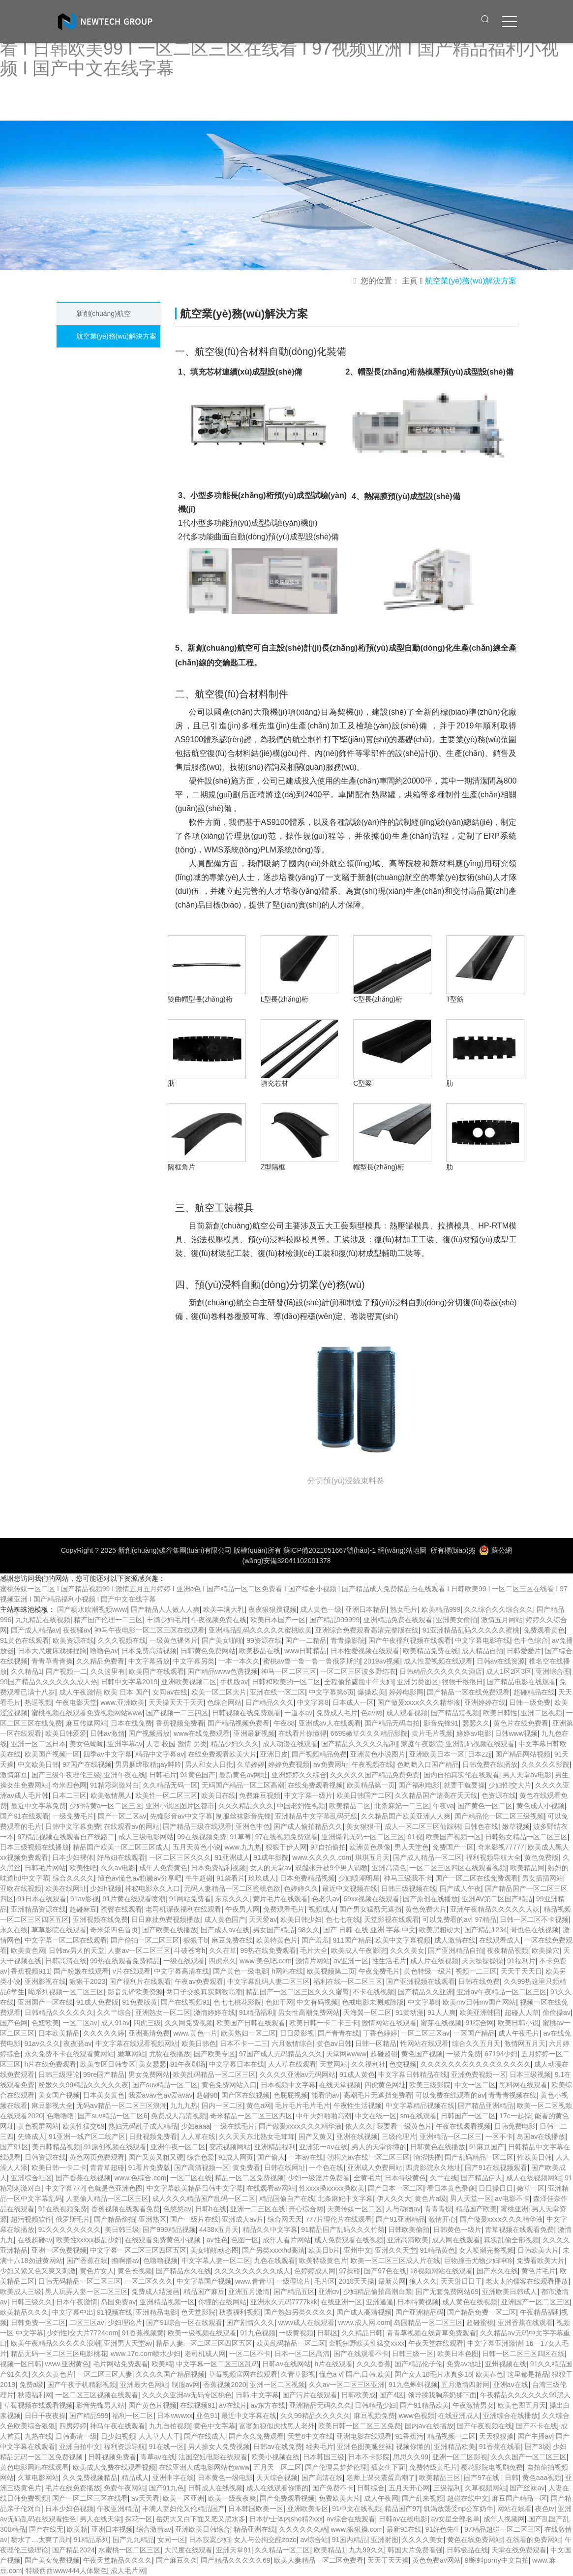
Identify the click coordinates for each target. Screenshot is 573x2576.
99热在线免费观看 (269, 1950)
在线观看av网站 (270, 2188)
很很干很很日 (462, 1682)
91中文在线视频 (356, 2509)
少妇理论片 (125, 2322)
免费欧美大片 (339, 2498)
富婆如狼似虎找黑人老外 (277, 2426)
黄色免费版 (541, 1857)
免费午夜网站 (124, 2488)
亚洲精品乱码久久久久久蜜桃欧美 (260, 1630)
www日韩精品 (305, 1651)
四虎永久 (222, 1961)
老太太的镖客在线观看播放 (526, 2281)
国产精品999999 (334, 1620)
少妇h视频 (105, 1888)
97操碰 (350, 2271)
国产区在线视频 (245, 2095)
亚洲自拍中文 (79, 2446)
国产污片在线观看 (309, 2395)
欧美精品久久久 (24, 2312)
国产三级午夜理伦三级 (65, 1775)
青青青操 (438, 2209)
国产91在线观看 (24, 1816)
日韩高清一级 (76, 2436)
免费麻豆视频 (259, 1795)
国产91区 (14, 2147)
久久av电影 (118, 1868)
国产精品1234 (485, 1930)
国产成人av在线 (225, 1930)
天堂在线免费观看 (518, 2550)
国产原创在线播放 (430, 1899)
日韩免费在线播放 (489, 1764)
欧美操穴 (545, 1950)
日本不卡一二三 (244, 2043)
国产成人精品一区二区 (427, 1857)
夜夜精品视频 (507, 1950)
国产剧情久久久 (250, 2322)
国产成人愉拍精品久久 (307, 1826)
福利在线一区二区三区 (347, 1981)
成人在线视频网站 (533, 2178)
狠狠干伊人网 (286, 1847)
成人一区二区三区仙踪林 (422, 1826)
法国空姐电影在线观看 (213, 2457)
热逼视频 (38, 1702)
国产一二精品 (306, 1640)
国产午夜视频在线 (484, 2426)
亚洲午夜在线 (124, 1775)
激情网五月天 (524, 2043)
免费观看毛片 (283, 1909)
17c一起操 (515, 2116)
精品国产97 (402, 2509)
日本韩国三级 (323, 2457)
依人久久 (359, 2126)
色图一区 (245, 2240)
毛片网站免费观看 (120, 2364)
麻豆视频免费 (374, 2415)
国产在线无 (46, 2529)
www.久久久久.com (321, 1857)
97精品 (485, 1919)
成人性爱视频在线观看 (438, 1661)
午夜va (443, 1806)
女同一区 (171, 2540)
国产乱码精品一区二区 (479, 2157)
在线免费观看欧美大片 (222, 1754)
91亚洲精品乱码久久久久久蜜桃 (471, 1630)
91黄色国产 (197, 1775)
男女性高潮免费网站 (309, 2012)
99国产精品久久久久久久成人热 (48, 1682)
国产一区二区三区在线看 (90, 2498)
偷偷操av (557, 2012)
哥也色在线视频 (535, 1930)
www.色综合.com (141, 2178)
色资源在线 (499, 1795)
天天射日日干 (461, 2281)
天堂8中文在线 (310, 2436)
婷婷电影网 (406, 1692)
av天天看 (145, 2498)
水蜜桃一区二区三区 (129, 2550)
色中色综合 (530, 1640)
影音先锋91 (441, 1723)
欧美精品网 (527, 1868)
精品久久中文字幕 (270, 2229)
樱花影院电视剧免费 (492, 2467)
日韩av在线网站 (286, 2364)
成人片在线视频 (434, 1961)
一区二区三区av (425, 2033)
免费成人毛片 (337, 1713)
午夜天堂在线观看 (435, 2343)
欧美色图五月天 (522, 2405)
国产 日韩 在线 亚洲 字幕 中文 (369, 1930)
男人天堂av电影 (527, 1775)
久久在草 (223, 1950)
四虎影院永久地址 (433, 2167)
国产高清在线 (322, 2478)
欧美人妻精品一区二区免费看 (318, 2560)
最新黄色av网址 (243, 1775)
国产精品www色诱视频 (222, 1671)
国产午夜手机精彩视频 (81, 2384)
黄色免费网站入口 (229, 2085)
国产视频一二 (66, 1671)
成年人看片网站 (287, 2240)
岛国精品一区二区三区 (428, 2322)
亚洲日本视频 (112, 2529)
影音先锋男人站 (100, 2405)
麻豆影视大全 (52, 2105)
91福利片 (521, 1961)
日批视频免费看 (153, 2136)
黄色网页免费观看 (96, 2157)
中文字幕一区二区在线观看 (66, 1940)
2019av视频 (382, 1661)
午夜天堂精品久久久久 (117, 2560)
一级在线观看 (184, 1961)
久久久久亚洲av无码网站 (298, 2074)
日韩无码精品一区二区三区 (79, 2281)
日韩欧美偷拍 (408, 2229)
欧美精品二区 (349, 1806)
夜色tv (544, 2509)
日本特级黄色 (405, 2178)
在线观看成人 (499, 1940)
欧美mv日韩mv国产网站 (479, 2002)
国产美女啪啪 (222, 1640)
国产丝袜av (527, 2488)
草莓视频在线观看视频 (38, 2405)
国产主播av (534, 2436)
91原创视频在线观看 (115, 2147)
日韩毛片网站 (45, 1868)
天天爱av (263, 1919)
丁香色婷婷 (380, 2033)
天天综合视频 (277, 2478)
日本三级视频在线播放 (34, 1847)
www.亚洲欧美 (123, 1702)
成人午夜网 (381, 2498)
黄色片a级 (430, 2198)
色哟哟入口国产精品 (428, 1764)
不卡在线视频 (373, 1992)
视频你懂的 (413, 2446)
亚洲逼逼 (379, 2302)
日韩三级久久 (31, 2302)
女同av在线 (169, 1692)
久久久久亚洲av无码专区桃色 (187, 2395)
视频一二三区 (476, 1971)
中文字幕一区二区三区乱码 (217, 2364)
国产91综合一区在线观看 (184, 2322)
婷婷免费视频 (288, 1764)
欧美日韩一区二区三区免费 (359, 2426)
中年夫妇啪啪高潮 (323, 2116)
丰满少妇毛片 (167, 1620)
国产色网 (14, 2023)
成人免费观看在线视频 (348, 2240)
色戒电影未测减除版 (373, 2002)
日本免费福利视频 (218, 1868)
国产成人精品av (35, 1630)
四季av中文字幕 (107, 1754)
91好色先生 (443, 2529)
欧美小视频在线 (275, 2457)
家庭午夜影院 (421, 1744)
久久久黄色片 (52, 2374)
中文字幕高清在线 (181, 1971)
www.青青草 (253, 2281)
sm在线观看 (418, 2116)
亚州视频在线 (505, 2364)
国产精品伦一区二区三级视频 (499, 1816)
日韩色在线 (481, 1826)
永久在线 (14, 1930)
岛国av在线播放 (540, 2136)
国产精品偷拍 (114, 2219)
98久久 (309, 1930)
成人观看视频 (406, 1713)
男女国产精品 (273, 1930)
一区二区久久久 (148, 2281)
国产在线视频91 (185, 2002)
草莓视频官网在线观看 (243, 2374)
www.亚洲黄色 (67, 2364)
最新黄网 (392, 2281)
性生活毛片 (389, 1961)
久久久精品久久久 (245, 1806)
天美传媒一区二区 (354, 2209)
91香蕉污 (409, 2436)
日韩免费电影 (515, 2126)
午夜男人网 (242, 1909)
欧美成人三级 (20, 2291)
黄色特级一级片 (428, 1971)
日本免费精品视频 (307, 1878)
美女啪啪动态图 (214, 2250)
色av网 (371, 1713)
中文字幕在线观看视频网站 (136, 2043)
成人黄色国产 (224, 1919)
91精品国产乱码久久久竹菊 (343, 2229)
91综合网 (479, 2023)
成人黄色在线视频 (469, 2302)
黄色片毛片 (538, 2271)
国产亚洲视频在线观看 (420, 1981)
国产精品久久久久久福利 (359, 1744)
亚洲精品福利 (275, 2147)
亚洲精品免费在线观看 (397, 1620)
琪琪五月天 (372, 1857)
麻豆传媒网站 (86, 1723)
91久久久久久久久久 (69, 2229)
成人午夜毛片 (519, 2033)
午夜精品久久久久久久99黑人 (525, 2395)
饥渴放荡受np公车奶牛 (458, 2509)
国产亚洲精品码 (419, 2312)
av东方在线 (268, 2405)
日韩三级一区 (412, 2353)
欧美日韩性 (500, 1713)
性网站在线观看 (424, 2043)
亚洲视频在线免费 (100, 1919)
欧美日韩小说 (518, 2023)
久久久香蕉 (374, 2364)
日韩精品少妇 (375, 2405)
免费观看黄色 (544, 1630)
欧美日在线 (218, 1795)
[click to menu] (509, 22)
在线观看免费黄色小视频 (164, 2240)
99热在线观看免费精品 (125, 1961)
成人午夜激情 (79, 1692)
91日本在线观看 (42, 1899)
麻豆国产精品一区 (519, 2498)
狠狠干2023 (87, 1981)
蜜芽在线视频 (441, 2023)
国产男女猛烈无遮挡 (370, 1909)
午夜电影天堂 (76, 1702)
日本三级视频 (530, 2074)
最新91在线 (404, 2529)
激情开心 (442, 2219)
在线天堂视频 (340, 2085)
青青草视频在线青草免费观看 (431, 2333)
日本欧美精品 (59, 2033)
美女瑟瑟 (152, 2064)
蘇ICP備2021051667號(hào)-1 (329, 1550)
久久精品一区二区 (282, 2550)
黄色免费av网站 (436, 2560)
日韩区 (327, 2333)
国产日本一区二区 (395, 2188)
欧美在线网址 (66, 1888)
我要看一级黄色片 (404, 2126)
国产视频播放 (149, 1733)
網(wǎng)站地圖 (402, 1550)
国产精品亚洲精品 (485, 2105)
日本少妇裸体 (72, 1857)
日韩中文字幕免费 (72, 1826)
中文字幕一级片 (308, 1795)
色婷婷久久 (301, 1888)
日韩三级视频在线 (408, 1888)
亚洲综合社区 (31, 2178)
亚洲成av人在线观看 (330, 1723)
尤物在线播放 (169, 2054)
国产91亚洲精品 (400, 2219)
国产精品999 (88, 2415)
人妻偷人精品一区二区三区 (107, 2198)
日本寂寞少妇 (209, 2540)
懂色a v (330, 2374)
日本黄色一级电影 (225, 2478)
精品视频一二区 (451, 2436)
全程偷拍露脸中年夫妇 (358, 1682)
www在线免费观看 (202, 1733)
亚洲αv (328, 2291)
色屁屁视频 (290, 2095)
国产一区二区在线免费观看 (476, 1878)
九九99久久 (366, 2550)
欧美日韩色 (198, 2043)
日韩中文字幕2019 (129, 1682)
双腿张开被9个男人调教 (331, 1868)
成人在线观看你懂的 (277, 2488)
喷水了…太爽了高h (40, 2540)
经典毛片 (319, 2446)
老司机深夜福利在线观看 (183, 1909)
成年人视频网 (504, 2519)
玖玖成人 (262, 1878)
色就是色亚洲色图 (115, 2188)
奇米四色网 (69, 1785)
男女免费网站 (149, 2074)
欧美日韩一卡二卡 (59, 2167)
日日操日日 (496, 2188)
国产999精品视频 (169, 2229)
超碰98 (207, 2095)
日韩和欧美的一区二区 (286, 1682)
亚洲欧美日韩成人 (509, 2291)
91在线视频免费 (63, 2209)
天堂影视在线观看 (391, 1919)
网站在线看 (514, 2509)
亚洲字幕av (125, 1744)
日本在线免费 (131, 1723)
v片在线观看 (132, 1971)
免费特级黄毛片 (433, 2467)
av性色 (217, 2240)
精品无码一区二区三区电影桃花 (59, 2353)
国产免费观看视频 (287, 2498)
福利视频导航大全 (493, 1857)
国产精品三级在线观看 (197, 1826)
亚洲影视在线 (45, 1981)
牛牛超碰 (199, 1878)
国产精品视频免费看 (239, 1723)
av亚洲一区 (350, 1961)
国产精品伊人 (481, 2178)
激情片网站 (313, 1961)
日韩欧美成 (358, 2395)
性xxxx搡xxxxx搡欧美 (331, 2188)
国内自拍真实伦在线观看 (461, 1775)
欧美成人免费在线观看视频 (114, 2467)
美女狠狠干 (363, 1826)
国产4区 (391, 2395)
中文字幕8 (313, 1702)
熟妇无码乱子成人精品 (142, 2126)
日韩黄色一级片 (457, 2229)
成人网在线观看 (456, 2240)
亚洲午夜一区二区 (178, 2147)
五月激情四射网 (465, 2384)
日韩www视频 (516, 1733)
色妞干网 (279, 2002)
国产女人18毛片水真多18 (433, 2374)
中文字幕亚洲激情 (494, 2343)
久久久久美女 (422, 2540)
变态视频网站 (229, 2147)
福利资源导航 (124, 2446)
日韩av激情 (107, 1733)
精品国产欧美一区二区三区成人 (121, 1847)
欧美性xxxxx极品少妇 (88, 2240)
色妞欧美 (45, 2023)
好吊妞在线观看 (121, 1857)
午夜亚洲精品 (117, 2509)
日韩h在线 (211, 2209)
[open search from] (485, 19)
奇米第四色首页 (114, 1930)
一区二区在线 (190, 2178)
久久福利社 (368, 2064)
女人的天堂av (271, 1868)
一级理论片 (293, 2281)
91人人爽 (441, 2012)
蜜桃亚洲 (514, 2209)
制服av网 (186, 2384)
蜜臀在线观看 (121, 1909)
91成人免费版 (97, 2002)
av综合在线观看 (351, 2519)
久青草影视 (298, 2374)
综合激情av (153, 2529)
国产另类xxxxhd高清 (273, 2250)
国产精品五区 (294, 2291)
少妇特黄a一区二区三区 (105, 1806)
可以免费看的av (446, 1919)
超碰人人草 (522, 2012)
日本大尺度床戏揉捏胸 (52, 1651)
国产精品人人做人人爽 (165, 1609)
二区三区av (86, 2322)
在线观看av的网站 (131, 1826)
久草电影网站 (38, 2478)
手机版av (234, 1682)
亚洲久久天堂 (395, 2250)
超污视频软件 (31, 2219)
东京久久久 (232, 1899)
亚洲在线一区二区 (277, 1692)
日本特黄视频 (418, 2302)
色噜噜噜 (60, 2116)
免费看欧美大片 (540, 2260)
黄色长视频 (135, 2271)
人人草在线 (198, 2136)
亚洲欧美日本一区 (436, 1754)
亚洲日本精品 (366, 1609)
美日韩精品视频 (56, 2147)
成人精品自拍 (482, 1651)
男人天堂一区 (470, 2198)
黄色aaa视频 (541, 2478)
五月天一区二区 (277, 2467)
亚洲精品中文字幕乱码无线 (316, 1816)
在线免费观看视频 (315, 1785)
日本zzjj (479, 1754)
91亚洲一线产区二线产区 (87, 2136)
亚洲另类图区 (417, 1682)
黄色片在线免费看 (520, 1723)
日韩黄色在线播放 (437, 2147)
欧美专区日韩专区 (107, 2064)
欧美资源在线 (73, 1640)
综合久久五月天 (476, 2043)
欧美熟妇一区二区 (248, 2033)
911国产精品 (352, 1940)
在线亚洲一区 (341, 2302)
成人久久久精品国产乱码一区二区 (203, 2198)
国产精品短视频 (455, 1713)
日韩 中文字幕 (257, 2395)
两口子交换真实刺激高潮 (204, 1992)
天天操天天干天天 (176, 1702)
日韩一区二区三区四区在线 (523, 2353)
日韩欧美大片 (538, 2250)
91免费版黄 (139, 2002)
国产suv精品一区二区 (165, 2085)
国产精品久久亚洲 (425, 1992)
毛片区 (324, 2281)
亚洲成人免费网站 (374, 2167)
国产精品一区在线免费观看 (468, 1692)
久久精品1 (26, 1671)
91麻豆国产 (487, 2147)
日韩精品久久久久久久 (59, 2012)
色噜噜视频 (160, 2260)
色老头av (326, 1899)
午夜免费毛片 (379, 1971)
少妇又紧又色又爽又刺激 (38, 2271)
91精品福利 (256, 2012)
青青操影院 (348, 1640)
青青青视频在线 (512, 2095)
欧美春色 (489, 2374)
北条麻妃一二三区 (401, 1806)
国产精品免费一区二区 (481, 2312)
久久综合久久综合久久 (498, 1609)
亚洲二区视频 (541, 1713)
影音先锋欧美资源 (135, 1992)
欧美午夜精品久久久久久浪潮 (55, 2343)
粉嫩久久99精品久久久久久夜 (83, 2085)
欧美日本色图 (458, 2353)
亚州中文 (357, 2250)
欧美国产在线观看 (156, 1671)
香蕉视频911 (30, 1971)
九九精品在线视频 (42, 1620)
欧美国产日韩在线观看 (250, 2023)
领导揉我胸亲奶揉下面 (442, 2395)
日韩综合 (371, 2488)
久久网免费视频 (189, 2023)
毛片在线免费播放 (72, 2488)
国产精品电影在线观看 (521, 1682)
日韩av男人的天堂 (76, 1950)
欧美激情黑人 (111, 1795)
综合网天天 (285, 2219)
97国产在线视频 (87, 1764)
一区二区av (79, 2023)
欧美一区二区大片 (218, 1692)
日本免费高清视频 (149, 1651)
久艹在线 (443, 2178)
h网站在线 (287, 1971)
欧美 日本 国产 (126, 1692)
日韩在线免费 (479, 1981)
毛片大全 (314, 1950)
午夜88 (284, 1723)
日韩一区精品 (375, 2043)
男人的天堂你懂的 (379, 2147)
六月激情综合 (292, 2043)
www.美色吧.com (266, 1961)
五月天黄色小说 (197, 1847)
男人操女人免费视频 (219, 2446)
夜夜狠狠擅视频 (272, 1609)
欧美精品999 (441, 1609)
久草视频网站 (485, 2488)
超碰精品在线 (534, 1692)
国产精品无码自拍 (392, 1723)
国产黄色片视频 (152, 2405)
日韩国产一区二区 (468, 2116)
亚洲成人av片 (243, 2219)
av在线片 (233, 2405)
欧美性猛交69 (83, 2126)
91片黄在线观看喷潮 (134, 1899)
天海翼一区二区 (367, 2012)
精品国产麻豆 (204, 2291)
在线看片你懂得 (302, 1733)
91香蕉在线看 (500, 2446)
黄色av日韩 (334, 2043)
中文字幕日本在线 (236, 2064)
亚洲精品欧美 (454, 2446)
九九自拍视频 (169, 2426)
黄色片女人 (97, 2271)
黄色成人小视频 (540, 1806)
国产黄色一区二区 (485, 1806)
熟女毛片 (404, 1609)
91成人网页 (236, 2157)
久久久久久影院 (545, 1764)
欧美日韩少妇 (301, 1919)
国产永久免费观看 (256, 2436)
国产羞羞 (315, 1940)
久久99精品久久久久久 (315, 2415)
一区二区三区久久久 (180, 1857)
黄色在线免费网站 (474, 2540)
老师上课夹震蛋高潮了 (380, 2478)
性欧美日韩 (534, 2157)
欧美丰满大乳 (223, 1609)
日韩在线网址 (284, 2167)
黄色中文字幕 (214, 2426)
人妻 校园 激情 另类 (176, 1744)
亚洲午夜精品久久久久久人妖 (495, 1909)
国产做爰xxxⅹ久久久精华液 (418, 1702)
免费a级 (31, 2384)
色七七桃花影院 (237, 2002)
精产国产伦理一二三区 (108, 1620)
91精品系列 (91, 2540)
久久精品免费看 (100, 1661)
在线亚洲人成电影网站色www (204, 2467)
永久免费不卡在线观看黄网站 (69, 2054)
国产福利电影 (419, 1785)
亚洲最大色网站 (144, 2384)
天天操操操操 (482, 1961)
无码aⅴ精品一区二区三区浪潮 (121, 2105)
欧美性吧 (83, 1868)
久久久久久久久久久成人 (252, 2271)
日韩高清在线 (66, 1961)
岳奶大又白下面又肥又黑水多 (200, 2519)
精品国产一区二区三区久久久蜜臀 (297, 1992)
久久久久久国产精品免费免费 (375, 1775)
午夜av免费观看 (199, 1981)
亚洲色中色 (253, 1826)
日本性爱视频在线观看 (365, 1651)
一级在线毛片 (234, 2126)
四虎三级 (147, 2023)
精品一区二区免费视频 (249, 2178)
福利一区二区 (132, 2415)
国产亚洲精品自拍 (455, 1950)
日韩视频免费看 (112, 2457)
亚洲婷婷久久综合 (299, 1775)
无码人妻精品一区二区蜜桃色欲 (232, 1888)
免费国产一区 (453, 1847)
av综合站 (314, 2540)
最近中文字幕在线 (248, 2415)
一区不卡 (499, 2136)
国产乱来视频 (422, 2498)
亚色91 (207, 2415)
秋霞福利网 (35, 2395)
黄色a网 (258, 2105)
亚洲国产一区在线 (45, 2002)
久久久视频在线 (122, 1640)
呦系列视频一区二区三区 (66, 1992)
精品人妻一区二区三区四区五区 (204, 2343)
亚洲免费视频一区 (478, 2074)
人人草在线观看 (292, 2064)
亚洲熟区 (152, 2219)
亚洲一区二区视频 (277, 2384)
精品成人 (135, 2478)
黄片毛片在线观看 (280, 1899)
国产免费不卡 (333, 2488)
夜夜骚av (77, 1630)
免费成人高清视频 (178, 2116)
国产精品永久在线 (183, 2271)
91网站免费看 (190, 1899)
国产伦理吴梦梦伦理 (336, 2467)
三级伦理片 (399, 2136)
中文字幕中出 (72, 2312)
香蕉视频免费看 (180, 1723)
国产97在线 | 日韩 (491, 2478)
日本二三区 (69, 1795)
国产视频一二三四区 (177, 1713)
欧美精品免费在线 (430, 1651)
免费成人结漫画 (155, 2291)
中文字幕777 (64, 2188)
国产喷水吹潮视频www (92, 1609)
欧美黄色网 (28, 1950)
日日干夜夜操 (45, 2415)
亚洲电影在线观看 (364, 2436)
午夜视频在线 (372, 1764)
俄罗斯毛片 (73, 2219)
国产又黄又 (316, 2136)
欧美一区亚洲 (183, 2498)
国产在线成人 (204, 2436)
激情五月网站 (501, 1620)
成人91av (115, 2023)
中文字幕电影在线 (482, 1640)
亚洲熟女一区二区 (162, 2012)
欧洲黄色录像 (370, 1847)
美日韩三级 (122, 2229)
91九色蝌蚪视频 (413, 2384)
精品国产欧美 (476, 2209)
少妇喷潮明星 (359, 1878)
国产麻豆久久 (176, 2560)
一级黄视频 (296, 2333)
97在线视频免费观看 (286, 1837)
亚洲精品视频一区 (167, 2302)
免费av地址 (464, 2364)
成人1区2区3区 (509, 1671)
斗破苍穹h (190, 1950)
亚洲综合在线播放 (510, 2415)
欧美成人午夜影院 (358, 1950)
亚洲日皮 (274, 1754)
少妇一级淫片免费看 (319, 2178)
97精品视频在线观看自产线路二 (66, 1837)
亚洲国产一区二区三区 (535, 2302)
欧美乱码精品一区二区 (290, 2343)
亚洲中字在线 (173, 2478)
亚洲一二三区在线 (257, 2209)
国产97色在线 (385, 2271)
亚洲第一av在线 (323, 2147)
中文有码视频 (317, 2002)
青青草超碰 (107, 2167)
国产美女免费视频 (52, 2560)
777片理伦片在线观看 (338, 2219)
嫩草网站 (131, 2054)
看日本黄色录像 (451, 2188)
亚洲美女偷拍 (456, 1620)
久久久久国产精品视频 (170, 2374)
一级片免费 (464, 2054)
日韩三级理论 (59, 2074)
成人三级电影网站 (146, 1837)
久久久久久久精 (303, 2529)
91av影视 (84, 1899)
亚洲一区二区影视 (459, 2457)
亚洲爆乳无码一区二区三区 (363, 1837)
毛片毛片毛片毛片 (302, 2105)
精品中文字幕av (159, 1754)
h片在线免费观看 (51, 2064)
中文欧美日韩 (38, 1764)
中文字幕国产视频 (204, 2281)
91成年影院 (271, 1857)
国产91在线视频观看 (496, 2167)
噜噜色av (104, 1651)
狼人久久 (423, 2281)
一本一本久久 (239, 1661)
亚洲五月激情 (249, 2291)
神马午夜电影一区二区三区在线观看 (149, 1630)
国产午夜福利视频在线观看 (409, 1640)
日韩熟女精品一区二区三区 (526, 1837)
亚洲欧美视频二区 (188, 1682)
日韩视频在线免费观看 (246, 1713)
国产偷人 (271, 2157)
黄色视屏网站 (38, 2126)
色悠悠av (177, 2209)
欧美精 (161, 2364)
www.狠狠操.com (357, 2529)
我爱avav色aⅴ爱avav (160, 2095)
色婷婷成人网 (314, 2271)
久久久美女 (407, 1950)
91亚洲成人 (232, 1857)
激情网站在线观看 (389, 2023)
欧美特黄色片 (277, 1940)
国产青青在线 (338, 2033)
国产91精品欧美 (424, 2405)
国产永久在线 (497, 2271)
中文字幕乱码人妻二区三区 (268, 1981)
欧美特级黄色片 (323, 2260)
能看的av (325, 2095)
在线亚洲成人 (459, 2415)
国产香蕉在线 (87, 2260)
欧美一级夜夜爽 (232, 2498)
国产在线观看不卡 (361, 2353)
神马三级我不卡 (408, 1878)
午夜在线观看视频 (463, 2126)
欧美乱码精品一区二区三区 (214, 2074)
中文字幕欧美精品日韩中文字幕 (195, 2188)
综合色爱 (200, 2157)
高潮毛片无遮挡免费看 (377, 2095)
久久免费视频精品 (90, 2478)
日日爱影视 (297, 2033)
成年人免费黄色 (163, 1868)
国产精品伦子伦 (418, 2364)
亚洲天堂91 (233, 2550)
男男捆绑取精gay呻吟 (148, 1764)
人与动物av (403, 2209)
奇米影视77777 (501, 1847)
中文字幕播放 (149, 1661)
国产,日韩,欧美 (368, 2374)
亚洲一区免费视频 (59, 2250)
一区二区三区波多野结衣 (358, 1671)
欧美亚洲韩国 (480, 2012)
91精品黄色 (437, 2250)
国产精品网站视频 (522, 1754)
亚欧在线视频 (20, 1888)
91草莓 (240, 1837)
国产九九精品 (133, 2540)
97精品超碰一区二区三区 (502, 2529)
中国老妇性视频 (301, 1806)
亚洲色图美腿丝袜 (364, 2446)
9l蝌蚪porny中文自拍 (497, 2560)
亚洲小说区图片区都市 (180, 1806)
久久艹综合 (114, 2012)
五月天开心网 (409, 2488)
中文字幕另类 (193, 1661)
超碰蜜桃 (480, 2322)
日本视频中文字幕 (288, 2085)
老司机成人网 (205, 2353)
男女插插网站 (542, 1878)
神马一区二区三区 (288, 1671)
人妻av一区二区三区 (139, 1950)
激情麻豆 (14, 1775)
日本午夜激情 (76, 2302)
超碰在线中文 (467, 2498)
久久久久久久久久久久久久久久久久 (476, 2064)
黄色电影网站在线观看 (34, 2467)
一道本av (298, 1713)
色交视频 (403, 2064)
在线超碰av (35, 2240)
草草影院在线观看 (59, 1930)
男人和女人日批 (209, 1764)
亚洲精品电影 (156, 2312)
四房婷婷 (73, 2426)
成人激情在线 (455, 1940)
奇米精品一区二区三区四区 (251, 2116)
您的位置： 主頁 (389, 281)
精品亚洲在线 (254, 2529)
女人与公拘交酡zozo (265, 2540)
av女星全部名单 (455, 2519)
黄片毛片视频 (432, 1733)
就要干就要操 (464, 1785)
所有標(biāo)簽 (453, 1550)
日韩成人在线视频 (215, 2488)
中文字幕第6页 (331, 1692)
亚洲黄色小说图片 (377, 1754)
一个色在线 (326, 2167)
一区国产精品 (474, 2033)
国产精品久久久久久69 (236, 2560)
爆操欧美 (371, 1692)
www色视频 (416, 2415)
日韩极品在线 (467, 2550)
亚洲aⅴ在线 (511, 2384)
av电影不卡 (512, 2198)
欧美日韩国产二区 (364, 1795)
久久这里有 (107, 1671)
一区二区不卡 (250, 2353)
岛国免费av (118, 2302)
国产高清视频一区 (201, 2167)
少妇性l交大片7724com (82, 2333)
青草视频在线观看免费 (519, 2229)
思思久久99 (410, 2457)
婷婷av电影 (473, 1733)
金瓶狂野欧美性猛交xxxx (366, 2343)
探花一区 (138, 2519)
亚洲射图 (384, 2540)
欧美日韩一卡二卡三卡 (323, 2023)
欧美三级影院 (430, 2085)
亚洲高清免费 (149, 2033)
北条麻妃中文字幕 (345, 2198)
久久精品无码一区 (170, 1785)
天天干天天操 (388, 2560)
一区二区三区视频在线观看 (97, 2395)
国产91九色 (166, 2488)
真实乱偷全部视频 (511, 2240)
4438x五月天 (219, 2229)
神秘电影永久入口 (152, 1888)
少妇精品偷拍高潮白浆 (377, 2291)
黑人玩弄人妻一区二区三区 (86, 2291)
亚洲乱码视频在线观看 (480, 1744)
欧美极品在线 (259, 1651)
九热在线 (38, 2436)
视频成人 (322, 1909)
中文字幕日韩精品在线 (412, 2074)
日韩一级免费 (529, 1702)
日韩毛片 (163, 1775)
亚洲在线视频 (357, 2136)
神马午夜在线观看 (117, 2426)
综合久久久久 (73, 1878)
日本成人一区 (353, 1702)
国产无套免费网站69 (447, 2291)
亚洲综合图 (553, 1671)
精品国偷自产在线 (286, 2198)
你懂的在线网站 (222, 2302)
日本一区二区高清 (302, 2353)
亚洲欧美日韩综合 (202, 2529)
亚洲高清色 (389, 1868)
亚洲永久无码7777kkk (283, 2302)
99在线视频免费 (201, 1837)
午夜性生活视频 (357, 2105)
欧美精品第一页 (371, 1785)
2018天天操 (356, 2281)
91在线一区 (166, 2446)
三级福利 (447, 2488)
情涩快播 (427, 2157)
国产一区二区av (122, 1816)
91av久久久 (42, 2043)
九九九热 (184, 2105)
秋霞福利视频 (239, 2312)
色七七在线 (343, 1919)
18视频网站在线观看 (441, 2271)
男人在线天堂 (100, 2519)
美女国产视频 (59, 2095)
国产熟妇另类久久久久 (298, 2312)
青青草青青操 (52, 1661)
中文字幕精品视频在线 (420, 2105)
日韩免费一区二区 (38, 2322)
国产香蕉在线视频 (83, 2178)
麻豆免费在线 (232, 1940)
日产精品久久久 (269, 1702)
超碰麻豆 (83, 1909)
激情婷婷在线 (214, 2012)
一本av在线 (305, 2157)
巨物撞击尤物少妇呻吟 (478, 2260)
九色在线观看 (274, 2260)
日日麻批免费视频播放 (165, 1919)
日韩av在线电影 (403, 2519)
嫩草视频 (516, 1826)
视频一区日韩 (20, 2364)
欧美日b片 (324, 2250)
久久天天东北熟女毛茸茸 (257, 2136)
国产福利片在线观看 (140, 1981)
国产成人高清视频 (364, 2312)
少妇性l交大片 (509, 1785)
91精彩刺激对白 (114, 1785)
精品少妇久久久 (235, 1744)
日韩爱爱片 (524, 1651)
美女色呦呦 (86, 1744)
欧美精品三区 (439, 2478)
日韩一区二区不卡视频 (534, 1919)
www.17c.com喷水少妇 (146, 2353)
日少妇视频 (118, 2436)
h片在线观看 (333, 2364)
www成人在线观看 (306, 2322)
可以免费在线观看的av (450, 2095)
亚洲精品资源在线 (38, 1909)
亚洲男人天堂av (128, 2343)
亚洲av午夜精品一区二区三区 (502, 1992)
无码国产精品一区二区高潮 (243, 1785)
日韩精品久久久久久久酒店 (440, 1671)
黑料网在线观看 (523, 2085)
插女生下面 (388, 2467)
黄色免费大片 (426, 1909)
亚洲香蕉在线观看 (525, 2322)
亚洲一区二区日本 (38, 1744)
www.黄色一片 (195, 2033)
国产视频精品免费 (319, 1754)
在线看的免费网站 (533, 2540)
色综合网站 (224, 1702)
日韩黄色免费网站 (208, 1651)
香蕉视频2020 (224, 2384)
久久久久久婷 (103, 2033)
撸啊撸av (126, 2260)
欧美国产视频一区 (52, 1754)
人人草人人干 (159, 2436)
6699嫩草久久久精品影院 (369, 1733)
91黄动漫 (409, 2012)
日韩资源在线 (45, 2157)
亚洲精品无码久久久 (320, 2405)
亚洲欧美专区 (308, 2509)
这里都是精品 (527, 2374)
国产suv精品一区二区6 (113, 2116)
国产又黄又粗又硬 (155, 2157)
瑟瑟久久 (476, 1723)
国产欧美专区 (214, 2054)
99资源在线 (264, 1640)
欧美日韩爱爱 (66, 1733)
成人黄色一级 (320, 1609)
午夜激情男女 (473, 2405)
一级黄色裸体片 (174, 1640)
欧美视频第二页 (331, 1971)
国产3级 (537, 2446)
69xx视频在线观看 (371, 1899)
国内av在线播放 (429, 2426)
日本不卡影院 (369, 2457)
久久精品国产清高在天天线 (436, 1795)
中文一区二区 (475, 2085)
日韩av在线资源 (501, 1661)
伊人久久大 (394, 2198)
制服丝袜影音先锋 (243, 1816)
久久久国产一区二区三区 (529, 2457)
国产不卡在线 (536, 2426)
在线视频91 (197, 2405)
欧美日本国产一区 (277, 1620)
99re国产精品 (103, 2074)
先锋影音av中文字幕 (181, 1816)
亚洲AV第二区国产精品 (497, 1899)
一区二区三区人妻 (104, 2374)
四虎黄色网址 (385, 2085)
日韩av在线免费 (277, 2446)
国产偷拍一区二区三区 (145, 1940)
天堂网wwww (346, 2054)
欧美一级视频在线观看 (202, 2333)
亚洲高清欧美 (407, 2240)
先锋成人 (31, 2136)
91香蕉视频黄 (143, 2333)
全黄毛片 (367, 2178)
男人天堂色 (411, 1847)
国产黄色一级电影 (240, 1971)
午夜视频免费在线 (218, 1620)
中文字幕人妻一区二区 (215, 2260)
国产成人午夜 (460, 1888)
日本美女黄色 (103, 2095)
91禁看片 (230, 1878)
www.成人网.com (364, 2322)
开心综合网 (306, 2209)
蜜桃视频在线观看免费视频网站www (87, 1713)
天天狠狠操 (496, 2436)
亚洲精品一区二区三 (451, 2136)
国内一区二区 (222, 2105)
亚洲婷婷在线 (485, 1702)
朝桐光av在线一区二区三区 (368, 2157)
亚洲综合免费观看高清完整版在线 (367, 1630)
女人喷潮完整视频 (486, 2250)
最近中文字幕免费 (38, 1806)
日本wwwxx (174, 2415)
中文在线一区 (375, 2116)
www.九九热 (243, 1847)
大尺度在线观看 (188, 2550)
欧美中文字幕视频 (402, 1940)
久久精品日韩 (362, 2333)
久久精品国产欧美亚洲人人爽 (406, 1816)
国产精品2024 (73, 2550)
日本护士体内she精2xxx (286, 2519)
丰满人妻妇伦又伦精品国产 (183, 2509)
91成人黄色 (357, 2074)
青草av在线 (157, 2457)
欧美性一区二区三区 (166, 1795)
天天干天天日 (521, 1971)
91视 (415, 1837)
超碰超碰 (384, 2054)
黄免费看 (246, 2167)
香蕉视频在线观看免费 (125, 2209)
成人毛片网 (128, 2571)
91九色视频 (257, 2333)
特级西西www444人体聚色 (66, 2571)
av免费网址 (330, 1764)
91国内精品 (349, 2540)
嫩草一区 (530, 2188)
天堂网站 (333, 2064)
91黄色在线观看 (24, 1640)
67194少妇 (500, 2054)
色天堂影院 (198, 2312)
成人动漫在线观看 (290, 1744)
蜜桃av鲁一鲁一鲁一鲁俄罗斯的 (311, 1661)
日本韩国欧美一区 (255, 2509)
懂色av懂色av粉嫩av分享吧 (139, 1878)
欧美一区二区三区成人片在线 (395, 2260)
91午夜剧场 (188, 2064)
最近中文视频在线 (349, 1888)
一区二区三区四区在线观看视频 (458, 1868)
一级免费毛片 (73, 1816)
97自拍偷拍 (328, 1847)
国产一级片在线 (194, 2219)
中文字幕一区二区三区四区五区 (138, 2250)
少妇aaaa (195, 2126)
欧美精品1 (329, 2550)
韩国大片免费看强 (415, 2550)
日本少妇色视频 (69, 2509)
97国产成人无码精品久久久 (281, 2054)
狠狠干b (195, 1940)
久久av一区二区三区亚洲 (347, 2384)
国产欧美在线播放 (169, 1930)
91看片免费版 (149, 2167)
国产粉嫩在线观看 (81, 1971)
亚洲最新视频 (254, 1733)
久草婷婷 (251, 1764)
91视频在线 (114, 2312)
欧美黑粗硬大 (439, 1930)
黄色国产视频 (422, 2054)
